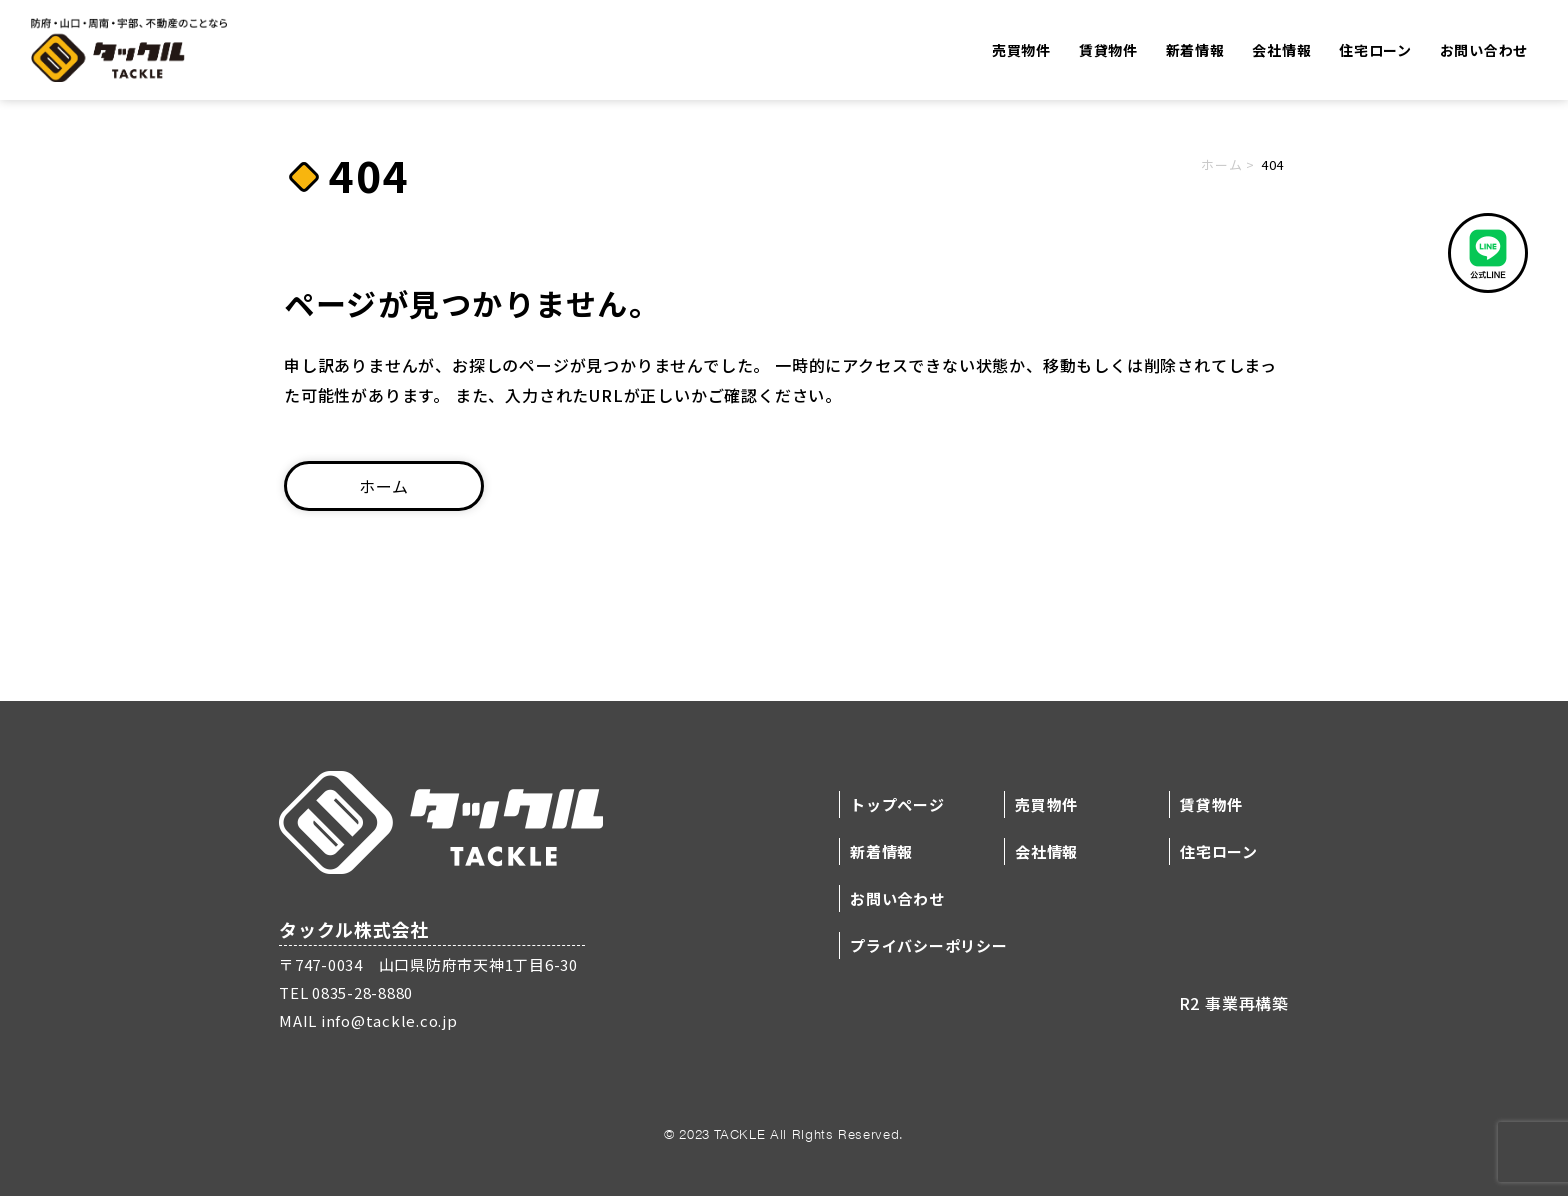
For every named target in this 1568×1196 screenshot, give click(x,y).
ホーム (1221, 164)
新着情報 (1195, 51)
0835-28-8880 (360, 992)
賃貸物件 (1108, 51)
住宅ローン (1375, 51)
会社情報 (1281, 51)
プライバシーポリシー (929, 945)
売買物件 (1021, 51)
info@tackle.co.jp (387, 1020)
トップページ (897, 804)
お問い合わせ (1484, 51)
